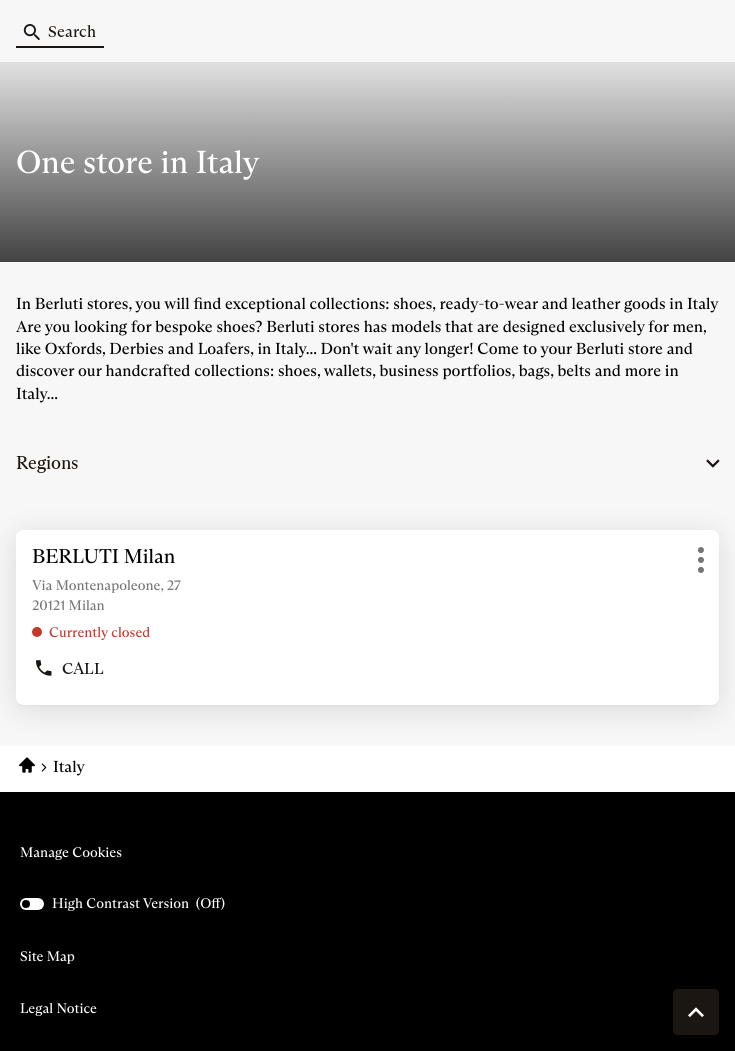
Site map (47, 956)
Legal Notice (58, 1008)
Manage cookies (71, 852)
